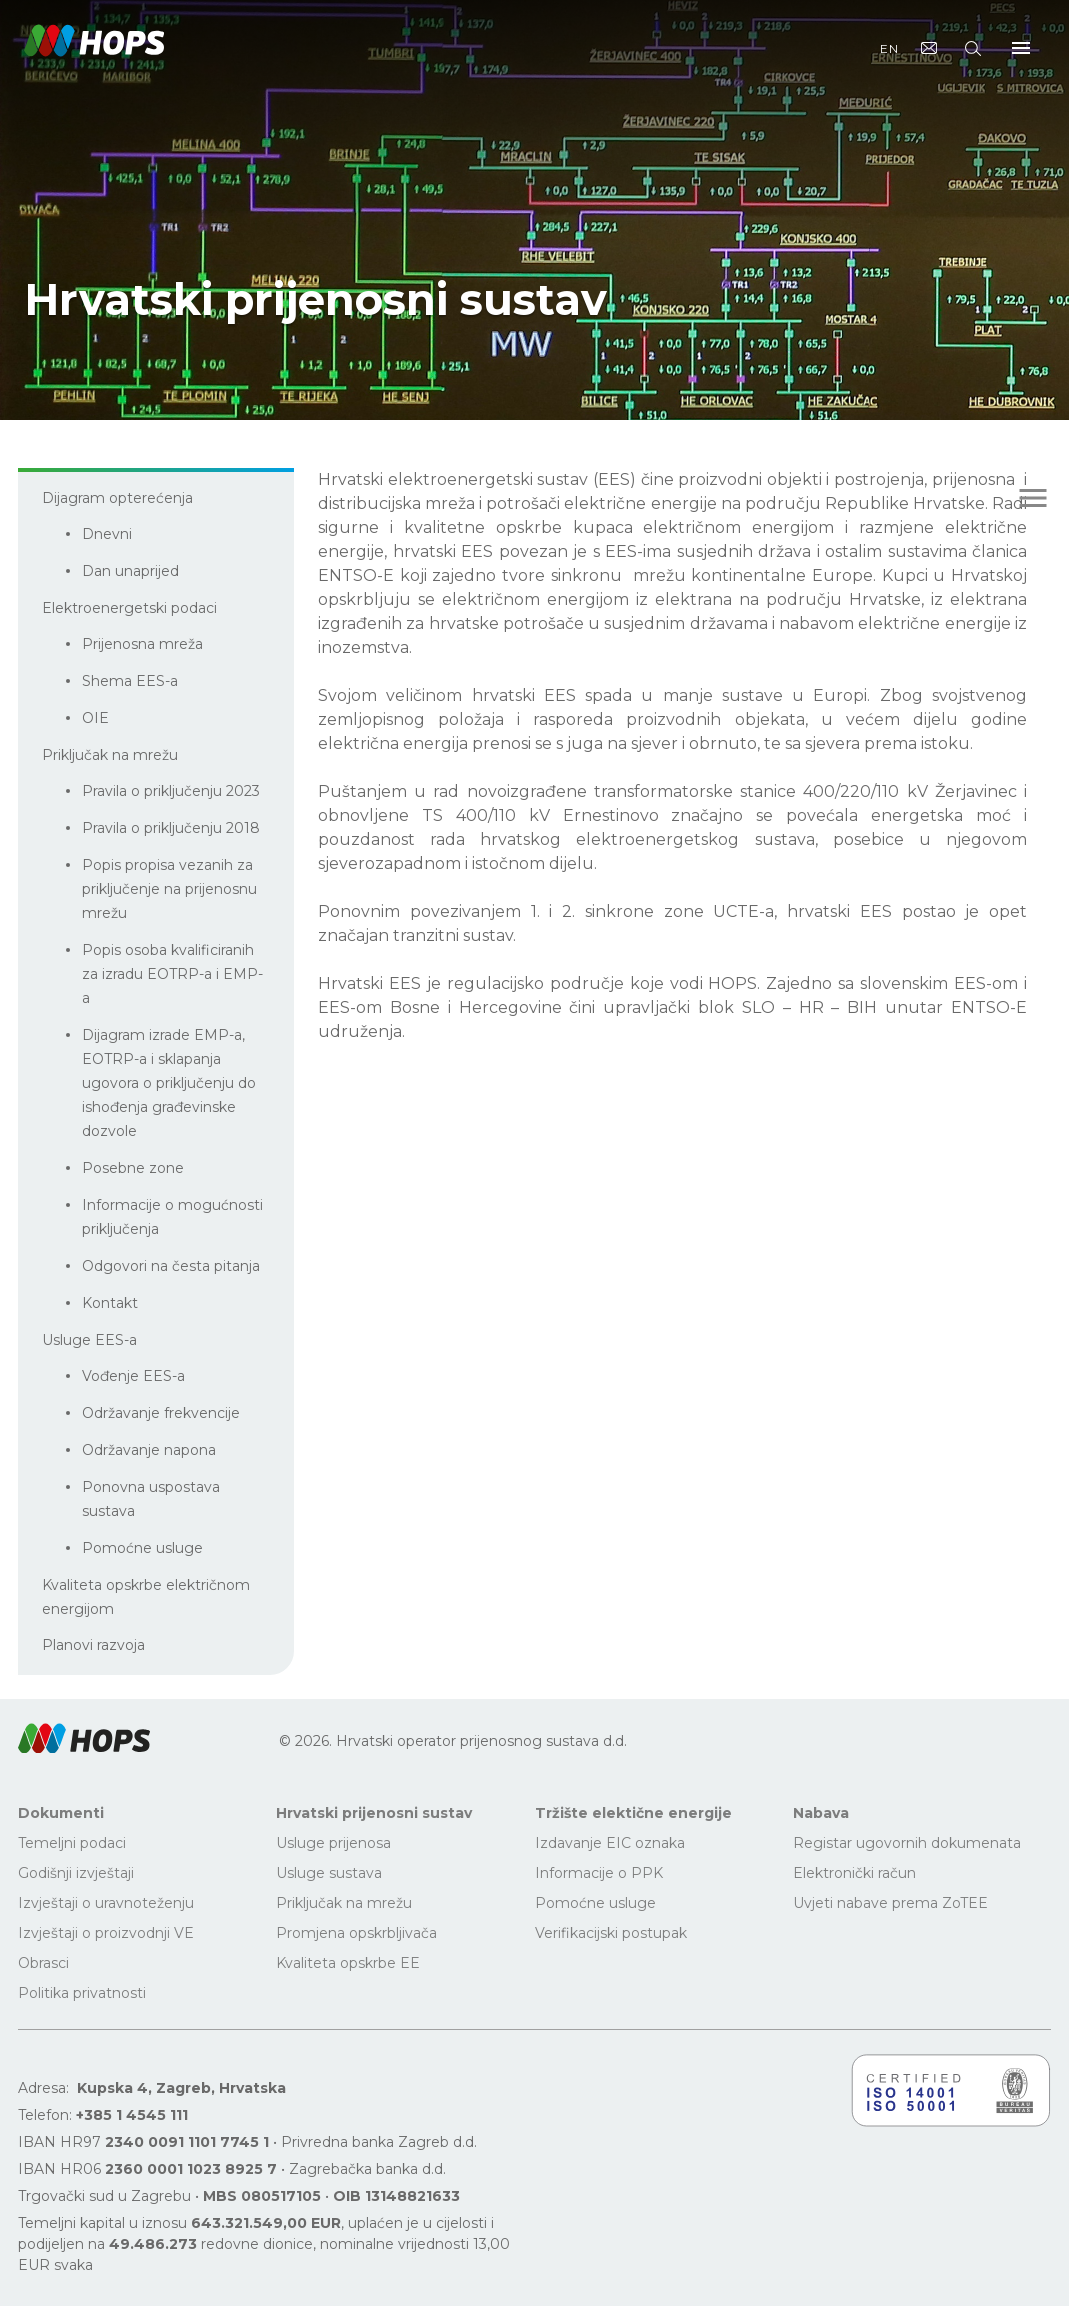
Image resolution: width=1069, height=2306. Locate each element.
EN (889, 48)
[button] (84, 1738)
